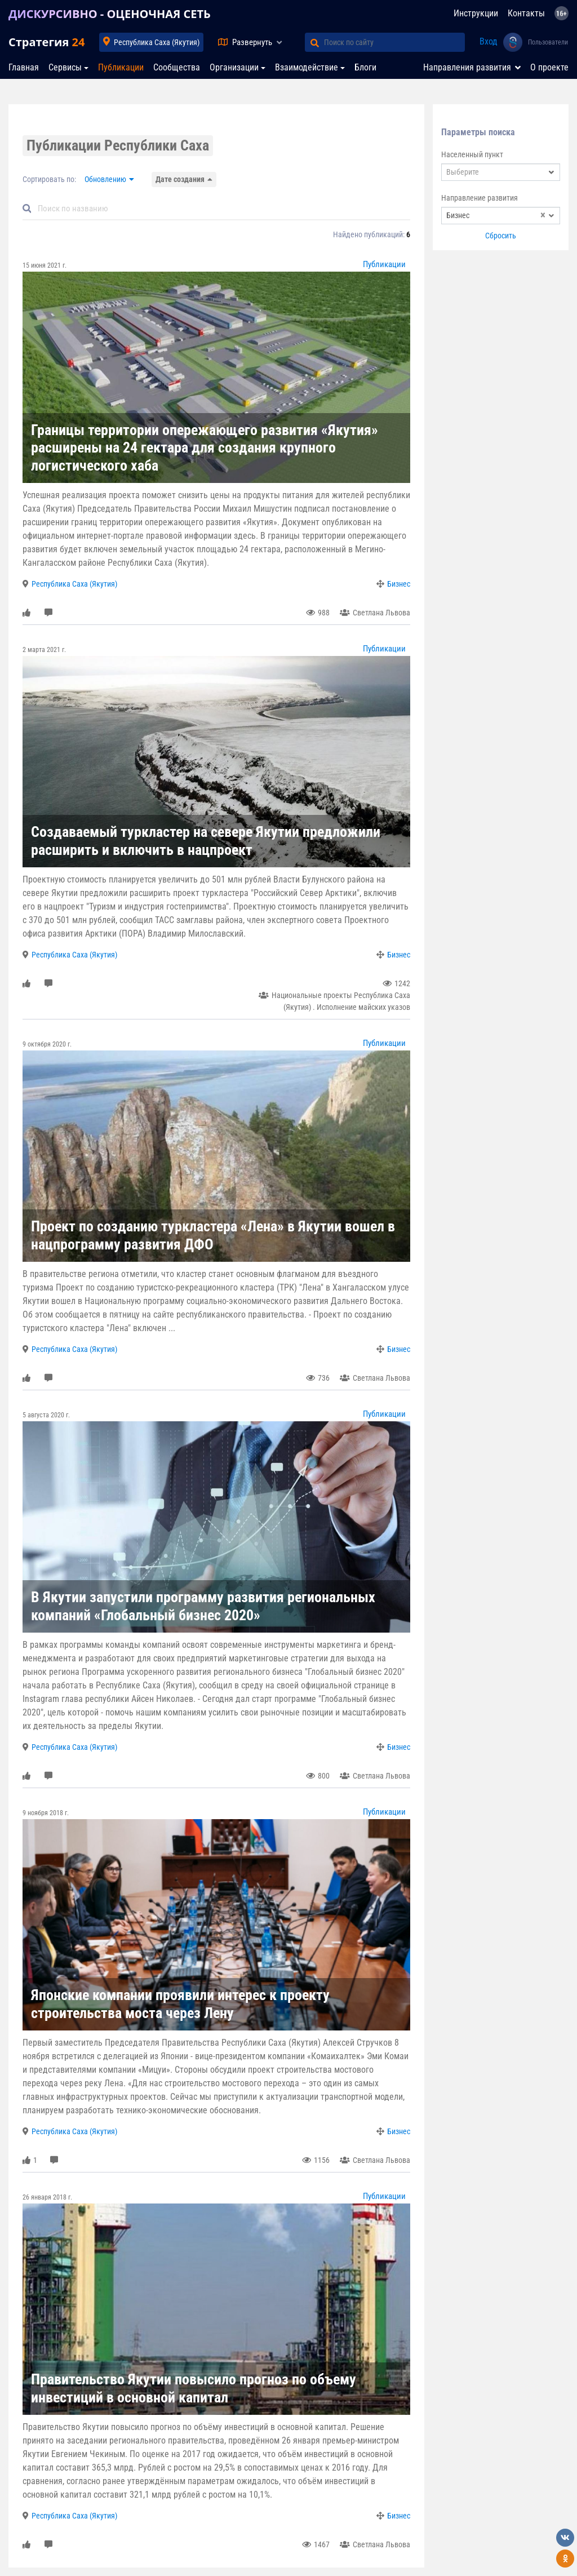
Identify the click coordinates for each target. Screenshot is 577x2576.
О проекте (549, 67)
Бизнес (398, 583)
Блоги (365, 67)
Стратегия (46, 42)
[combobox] (500, 172)
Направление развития (479, 197)
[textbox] (500, 172)
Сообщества (176, 67)
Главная (23, 67)
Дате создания (180, 179)
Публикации (121, 67)
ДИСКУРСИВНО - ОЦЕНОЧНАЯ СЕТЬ (109, 13)
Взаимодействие (306, 67)
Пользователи (548, 42)
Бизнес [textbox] (495, 215)
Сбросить (500, 235)
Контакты (526, 13)
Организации (234, 67)
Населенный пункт (472, 154)
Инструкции (476, 13)
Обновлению (105, 179)
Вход (489, 41)
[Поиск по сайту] (394, 42)
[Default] (221, 208)
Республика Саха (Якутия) (156, 42)
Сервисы (65, 67)
